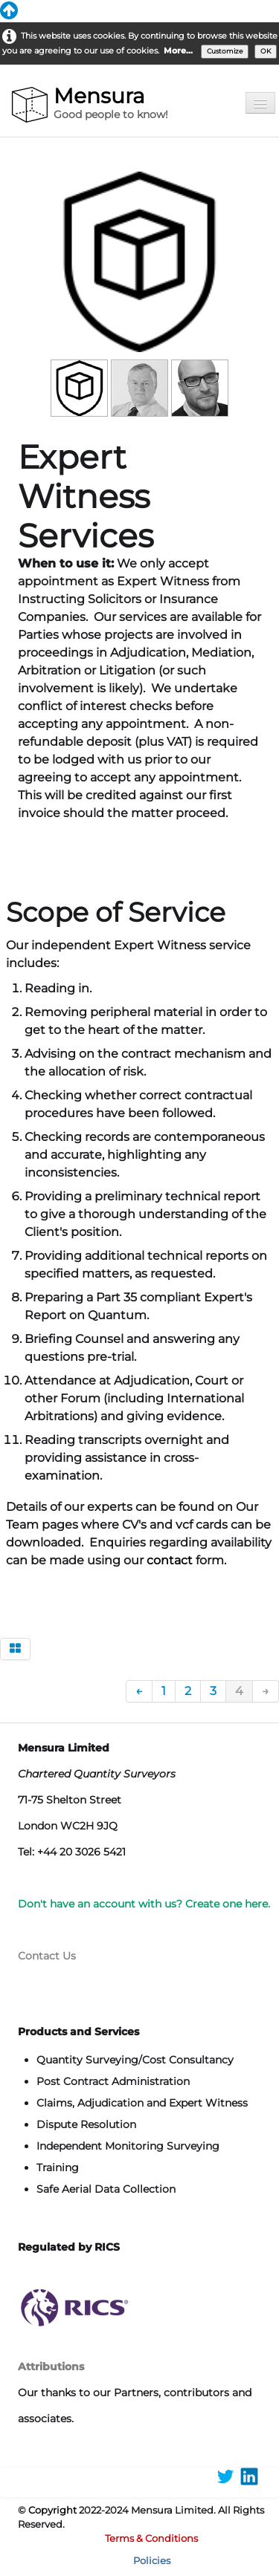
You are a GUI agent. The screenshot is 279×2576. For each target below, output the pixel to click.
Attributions (51, 2366)
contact (171, 1560)
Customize (225, 51)
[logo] (92, 105)
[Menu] (260, 103)
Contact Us (47, 1955)
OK (265, 51)
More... (178, 51)
